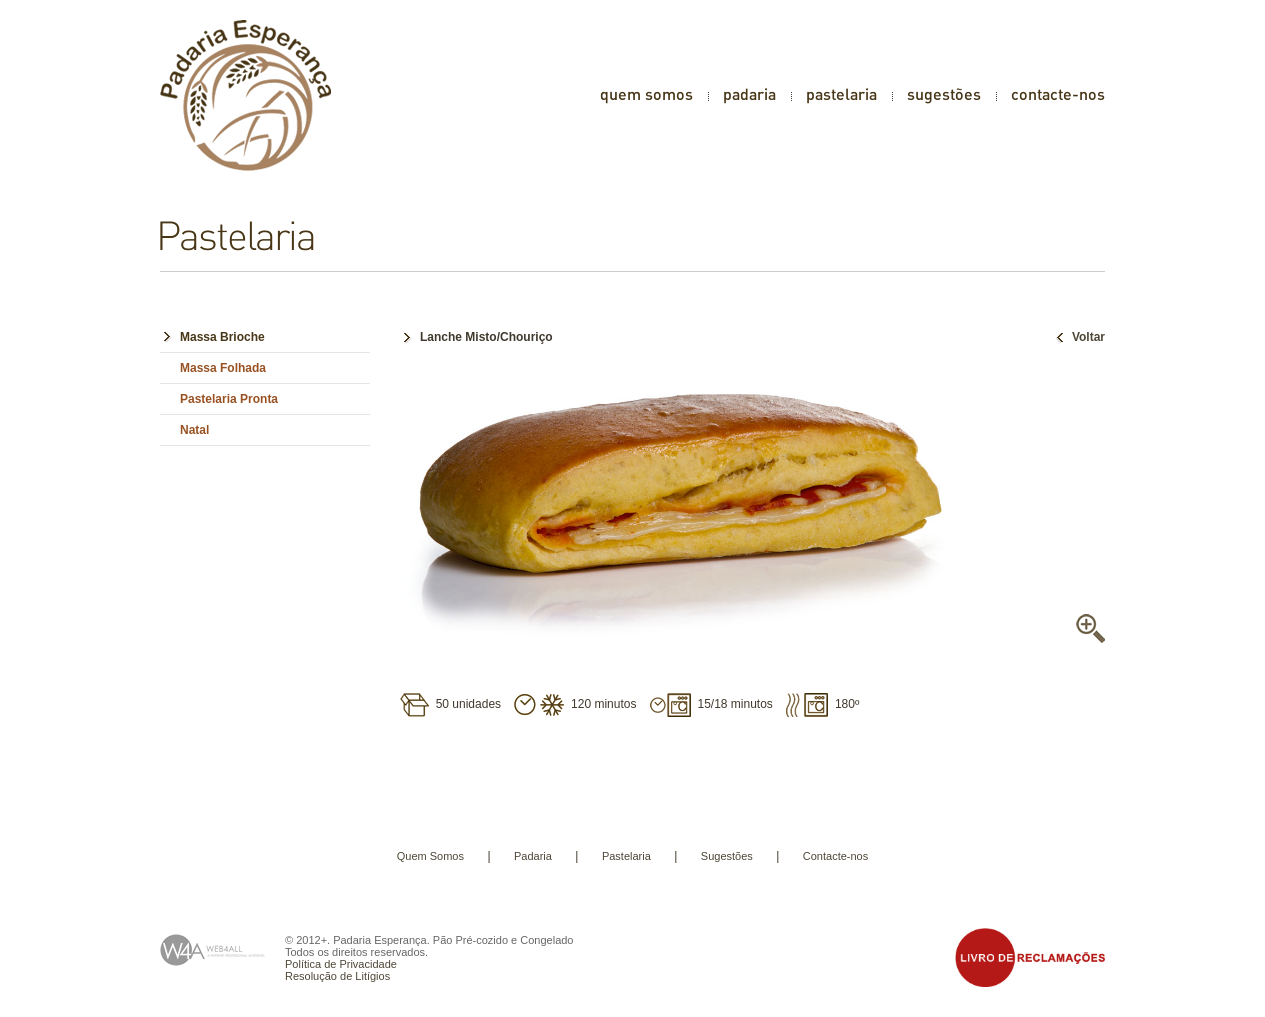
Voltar (1078, 337)
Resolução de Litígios (337, 976)
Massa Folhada (223, 368)
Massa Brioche (222, 337)
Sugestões (727, 856)
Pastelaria (626, 856)
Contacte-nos (835, 856)
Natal (194, 430)
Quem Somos (430, 856)
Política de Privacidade (341, 964)
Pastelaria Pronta (229, 399)
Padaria (533, 856)
